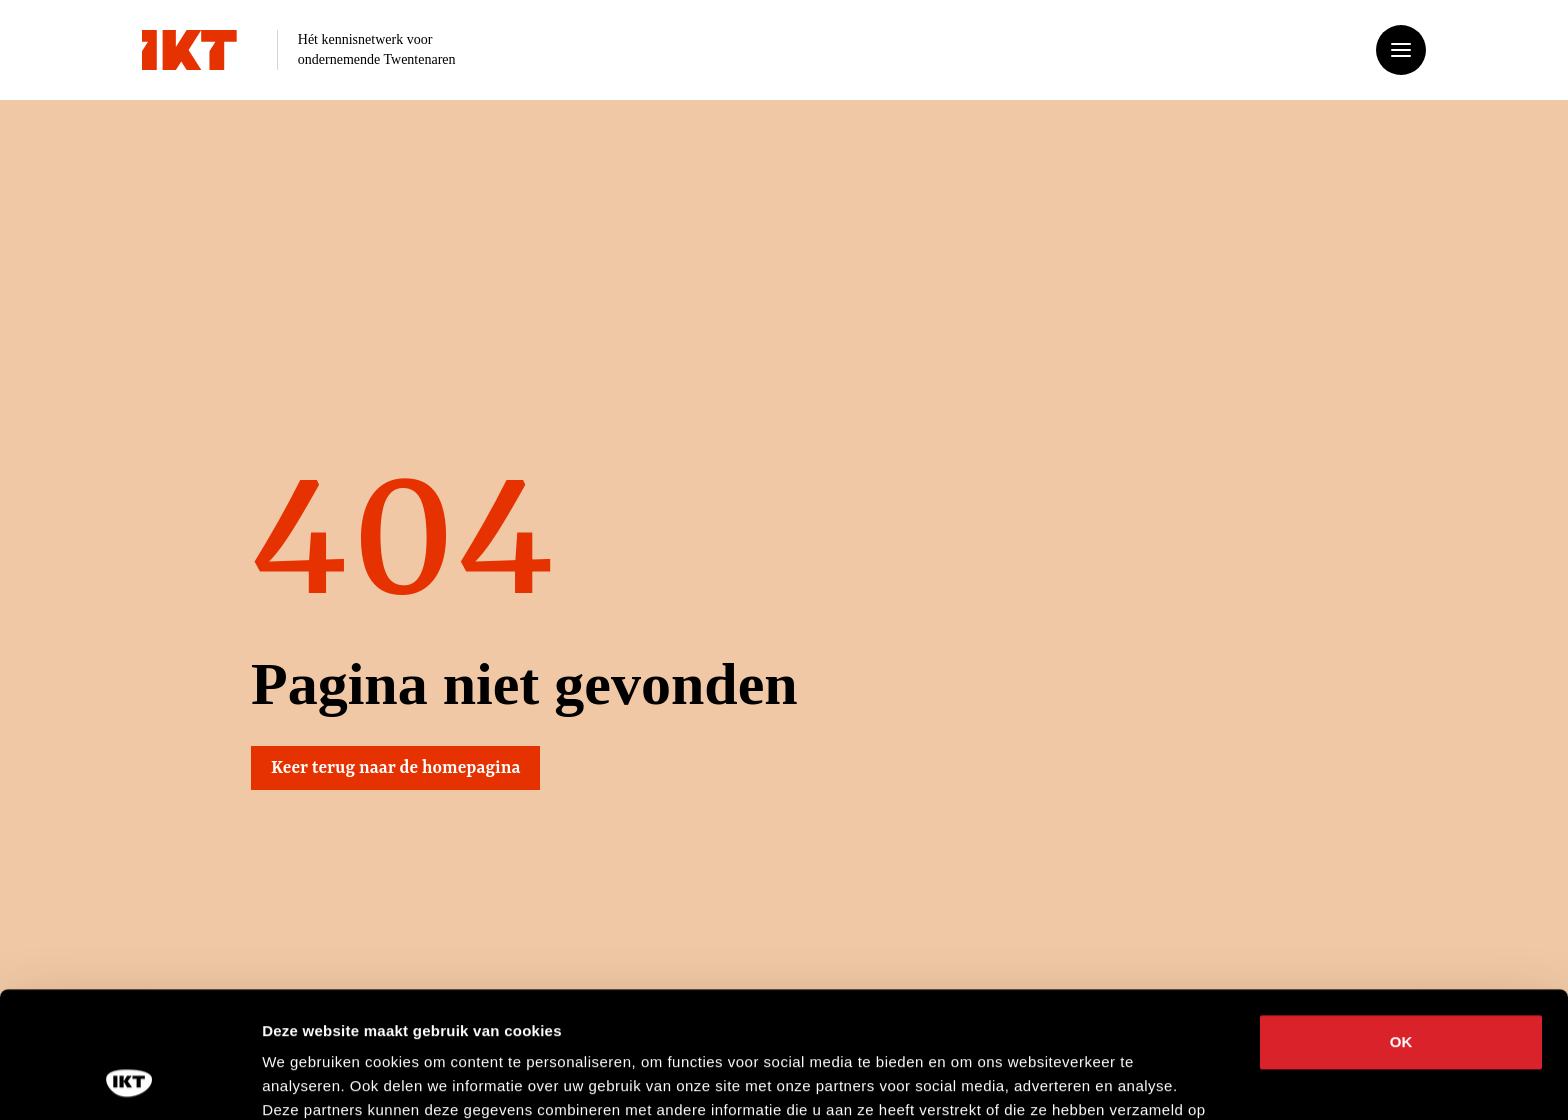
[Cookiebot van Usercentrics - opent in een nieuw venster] (129, 1081)
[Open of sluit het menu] (1401, 50)
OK (1401, 923)
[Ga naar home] (189, 50)
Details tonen (1080, 1080)
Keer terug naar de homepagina (397, 768)
